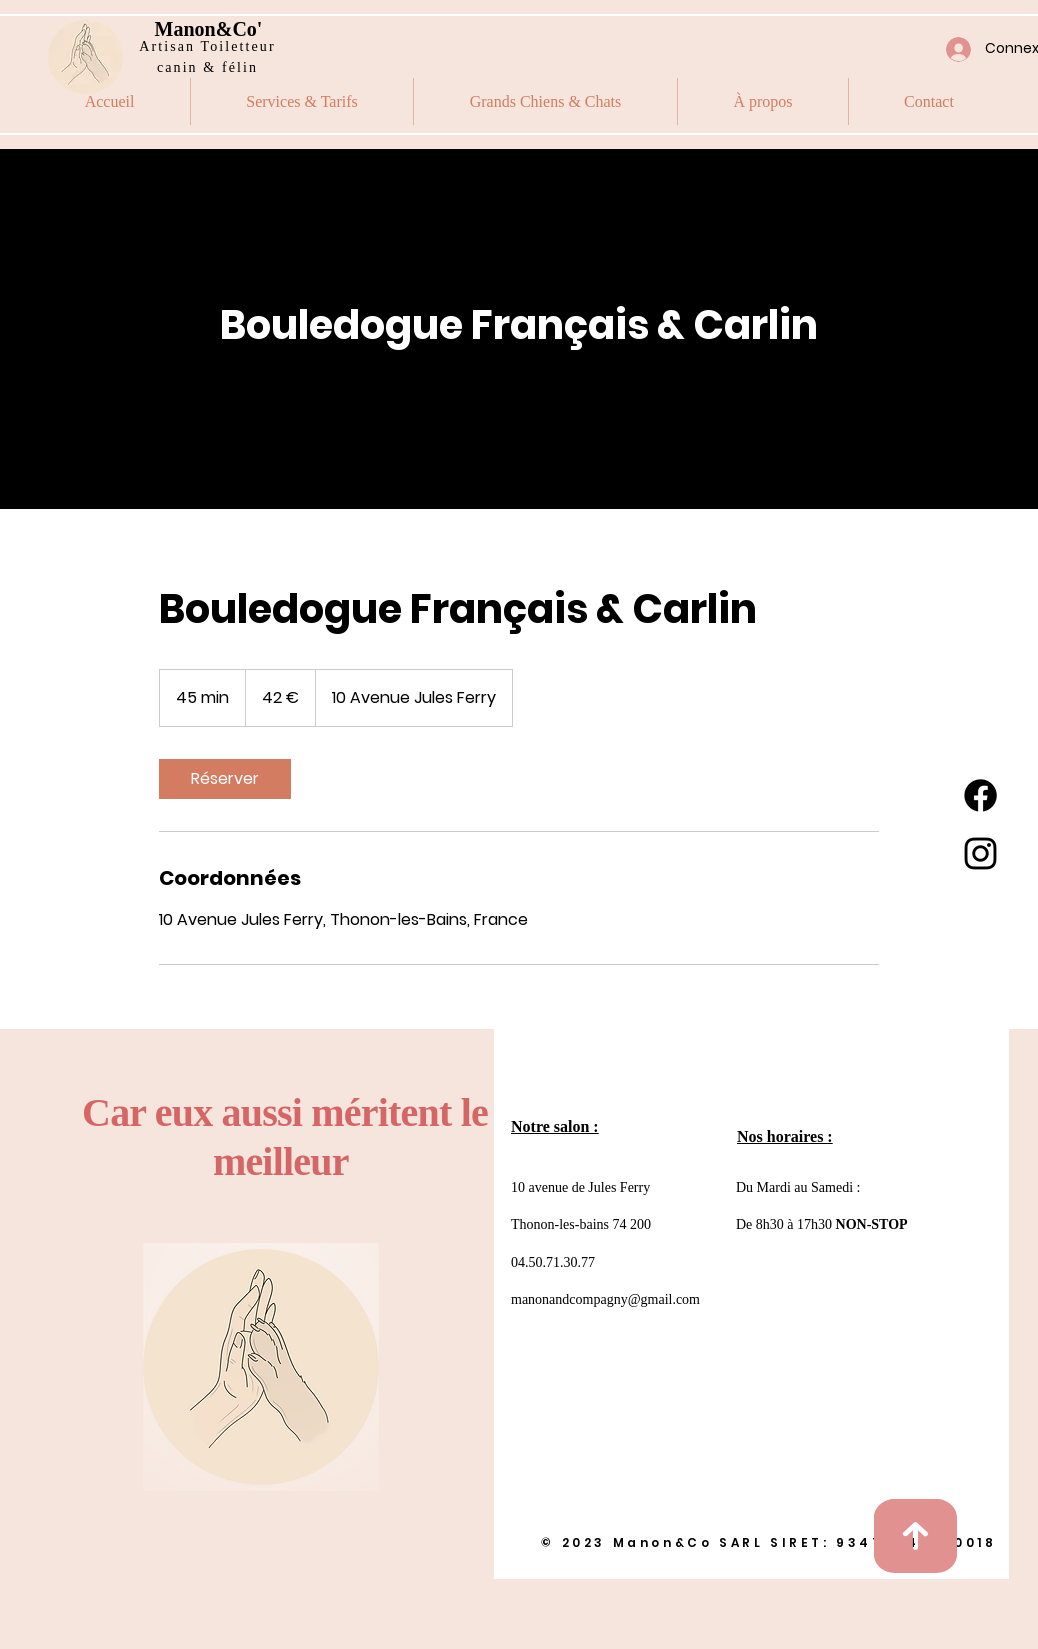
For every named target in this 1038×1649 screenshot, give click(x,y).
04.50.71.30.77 (553, 1262)
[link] (225, 779)
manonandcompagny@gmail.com (605, 1299)
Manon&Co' (209, 29)
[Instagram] (980, 853)
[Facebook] (980, 795)
